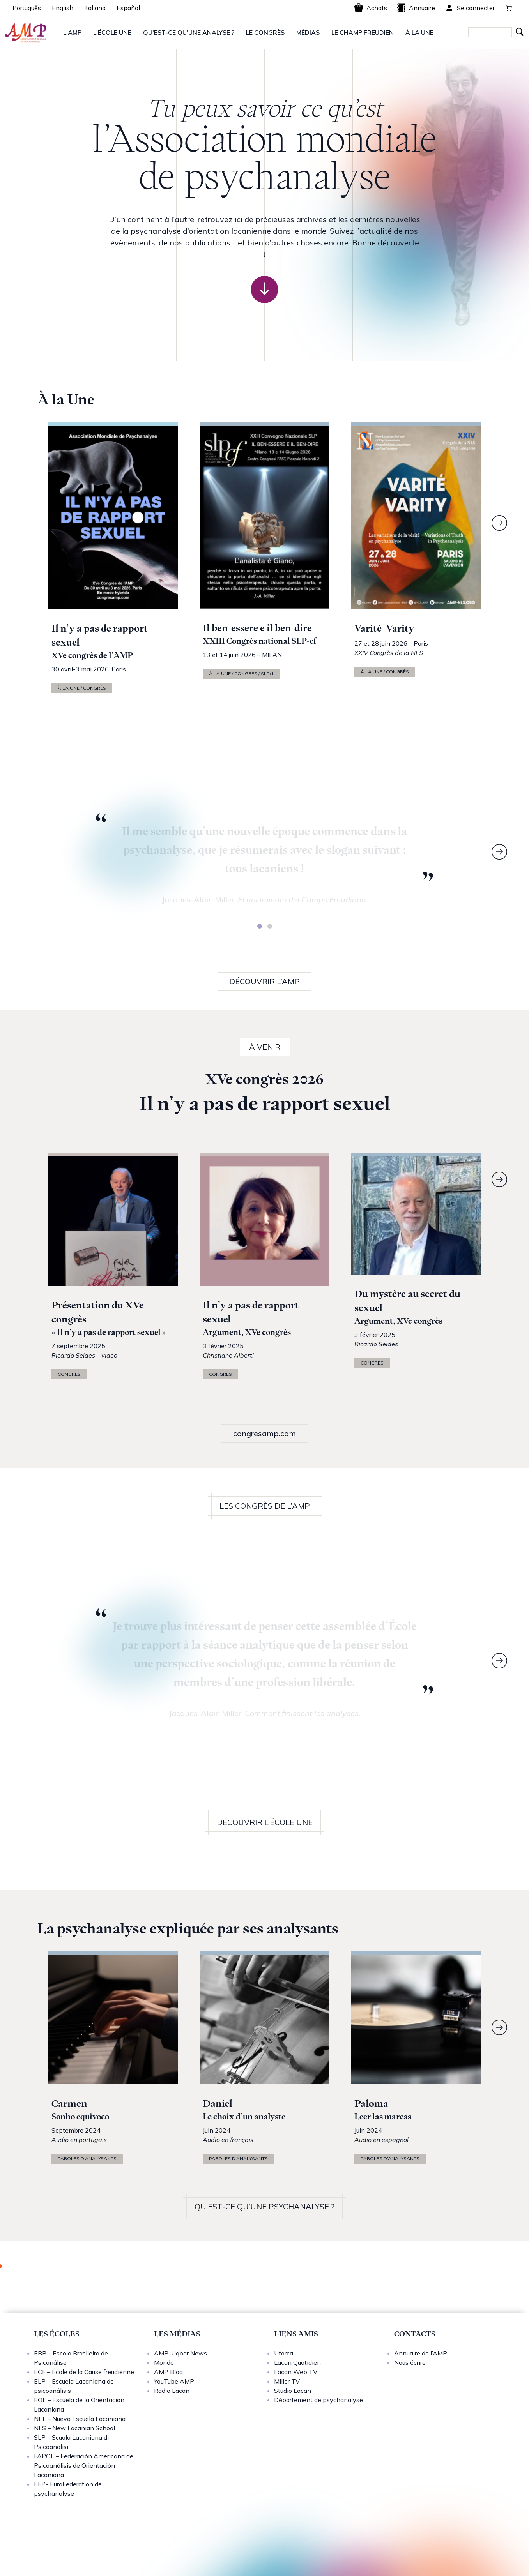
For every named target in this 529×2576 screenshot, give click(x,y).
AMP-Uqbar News (180, 2353)
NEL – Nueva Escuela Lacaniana (80, 2418)
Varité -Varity (384, 628)
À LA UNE (419, 32)
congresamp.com (264, 1433)
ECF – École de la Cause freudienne (84, 2372)
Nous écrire (410, 2362)
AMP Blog (168, 2372)
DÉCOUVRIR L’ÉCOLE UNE (265, 1822)
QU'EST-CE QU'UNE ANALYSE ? (188, 32)
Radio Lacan (171, 2390)
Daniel (217, 2103)
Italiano (95, 8)
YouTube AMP (174, 2381)
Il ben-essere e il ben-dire (257, 627)
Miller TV (287, 2381)
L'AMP (72, 32)
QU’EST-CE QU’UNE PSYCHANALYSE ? (264, 2206)
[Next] (499, 523)
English (62, 8)
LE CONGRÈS (265, 32)
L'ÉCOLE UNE (112, 32)
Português (26, 8)
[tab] (259, 926)
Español (128, 8)
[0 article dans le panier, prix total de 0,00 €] (509, 8)
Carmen (69, 2103)
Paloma (371, 2103)
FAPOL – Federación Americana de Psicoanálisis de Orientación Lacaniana (83, 2465)
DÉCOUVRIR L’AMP (264, 981)
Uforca (283, 2353)
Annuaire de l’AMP (420, 2353)
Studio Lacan (292, 2390)
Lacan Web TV (295, 2372)
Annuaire (415, 7)
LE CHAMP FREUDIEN (362, 32)
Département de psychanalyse (318, 2400)
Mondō (164, 2362)
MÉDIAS (308, 32)
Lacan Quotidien (297, 2362)
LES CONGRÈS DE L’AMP (264, 1506)
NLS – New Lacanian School (74, 2428)
